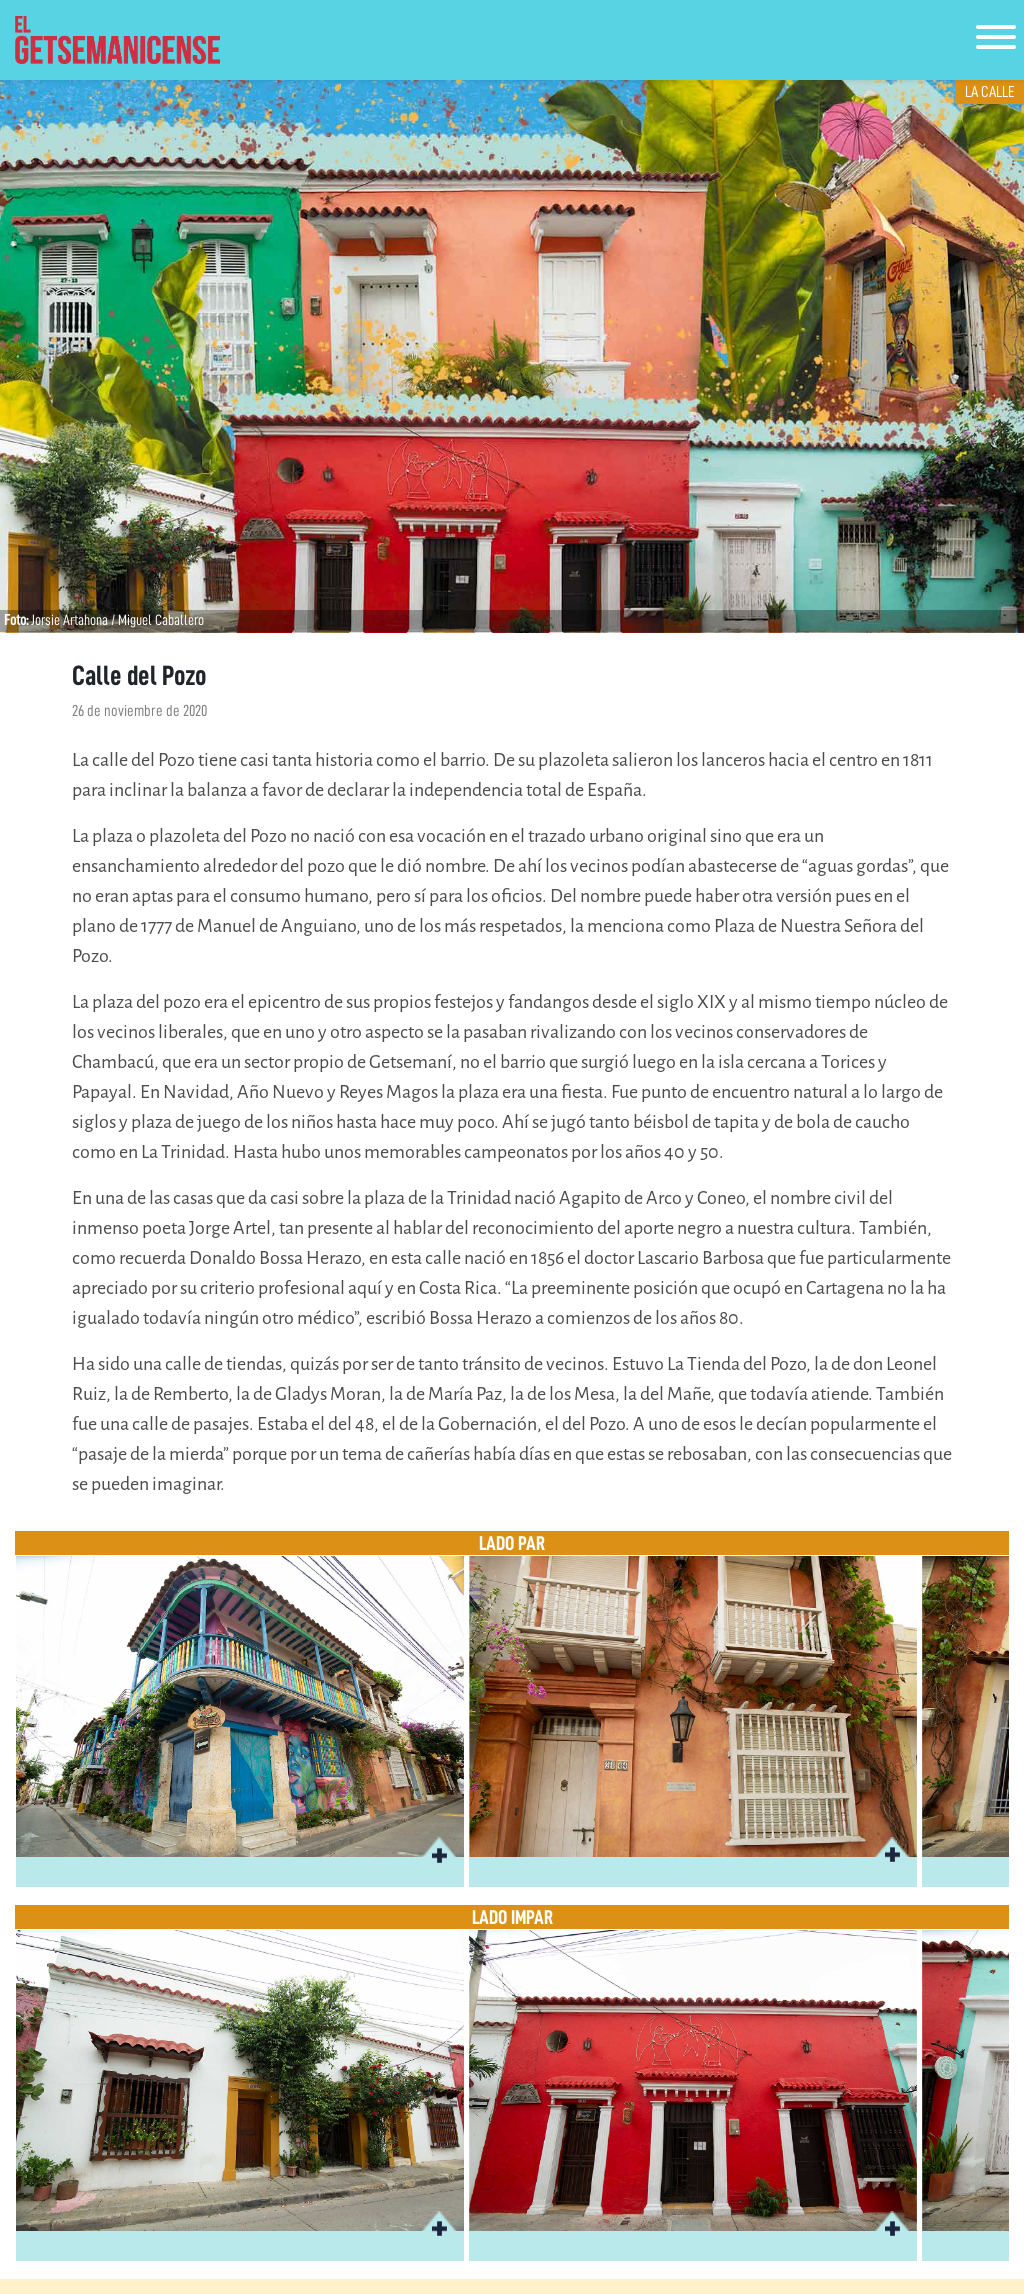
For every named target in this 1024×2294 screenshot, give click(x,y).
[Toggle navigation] (996, 40)
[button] (439, 1852)
